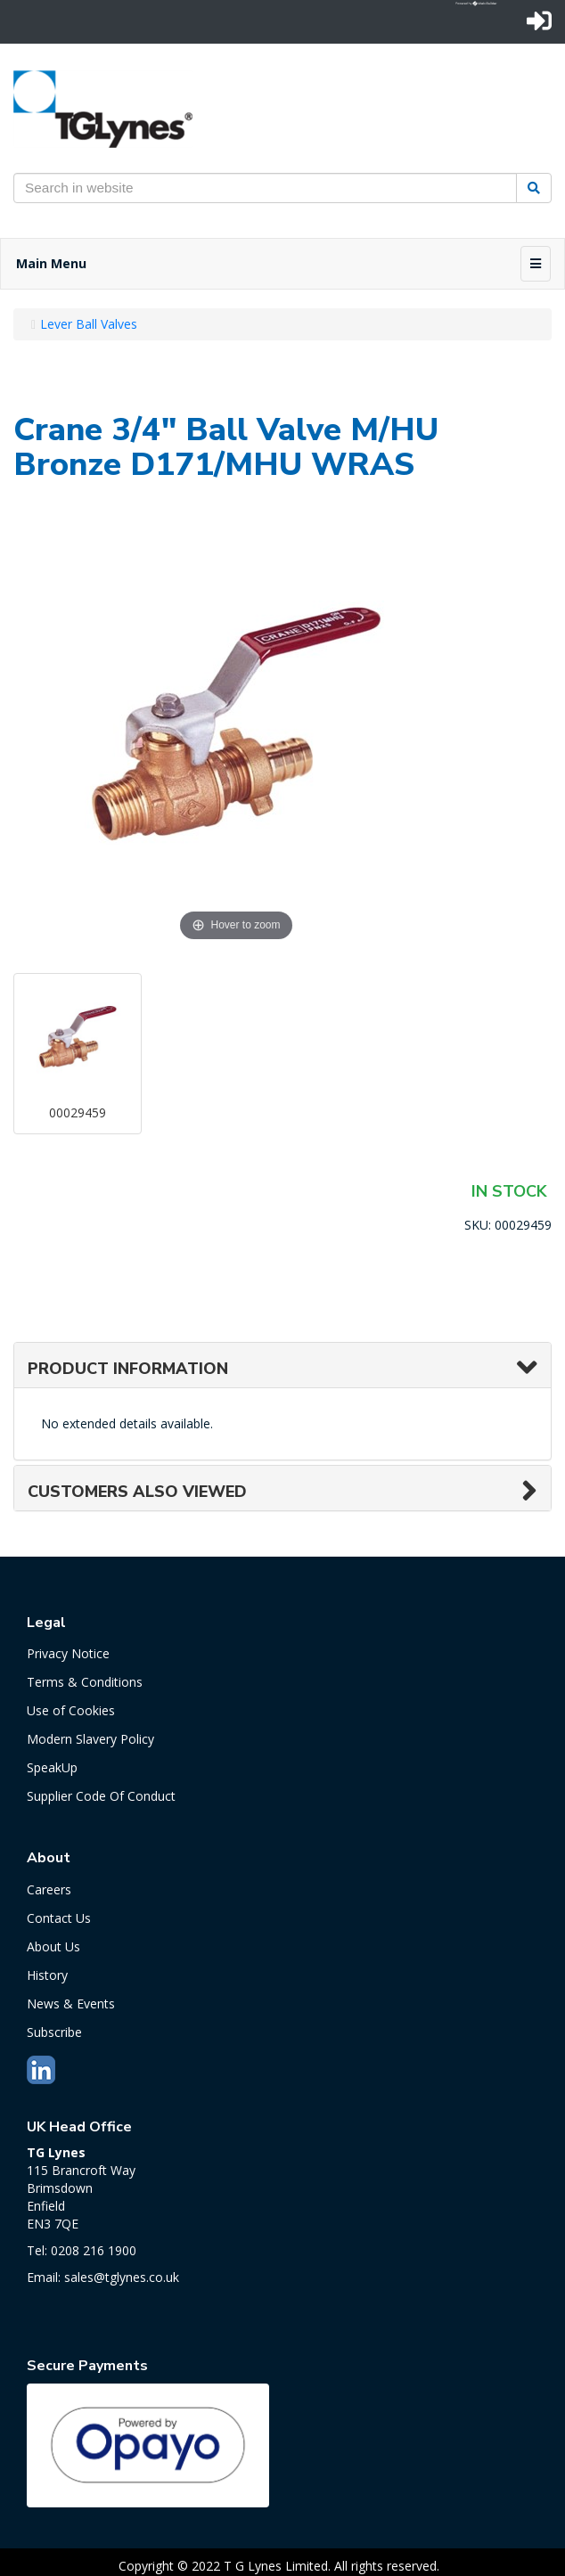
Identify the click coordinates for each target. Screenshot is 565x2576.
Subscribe (54, 2032)
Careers (49, 1889)
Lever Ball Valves (88, 323)
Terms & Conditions (85, 1681)
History (47, 1975)
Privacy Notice (68, 1653)
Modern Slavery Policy (90, 1738)
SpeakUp (52, 1767)
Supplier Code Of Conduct (101, 1795)
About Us (53, 1946)
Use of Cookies (71, 1710)
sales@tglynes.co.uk (121, 2277)
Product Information (128, 1368)
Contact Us (59, 1918)
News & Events (71, 2003)
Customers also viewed (137, 1491)
